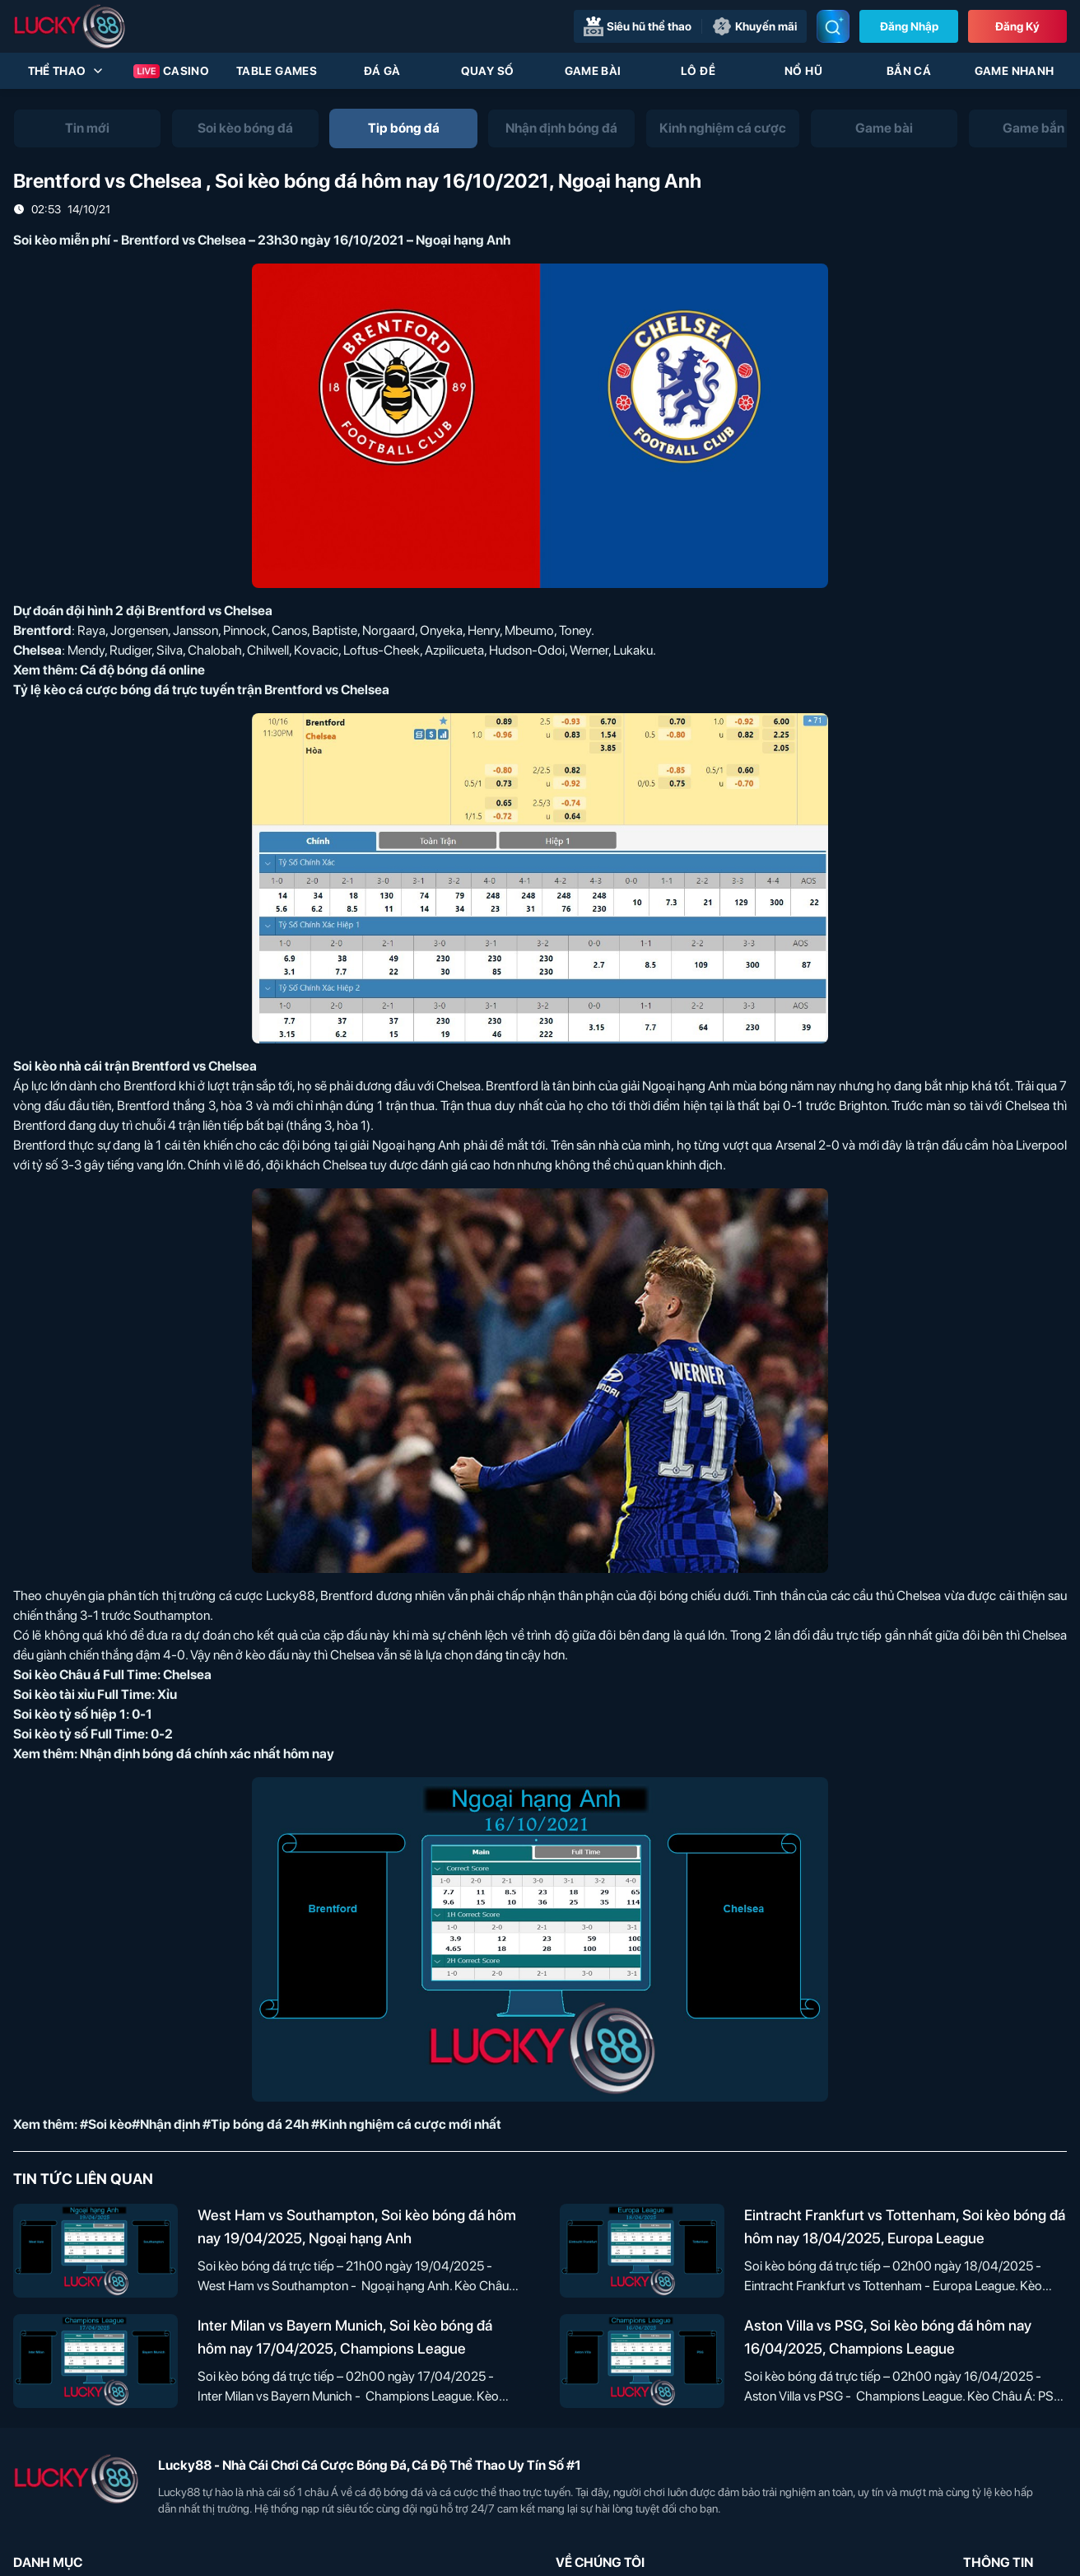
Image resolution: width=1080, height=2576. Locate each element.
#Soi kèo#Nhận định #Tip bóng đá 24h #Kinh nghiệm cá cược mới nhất (290, 2124)
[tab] (87, 128)
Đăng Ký (1017, 26)
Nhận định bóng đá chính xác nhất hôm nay (207, 1754)
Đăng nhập (909, 26)
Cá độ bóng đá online (142, 670)
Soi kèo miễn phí (61, 240)
